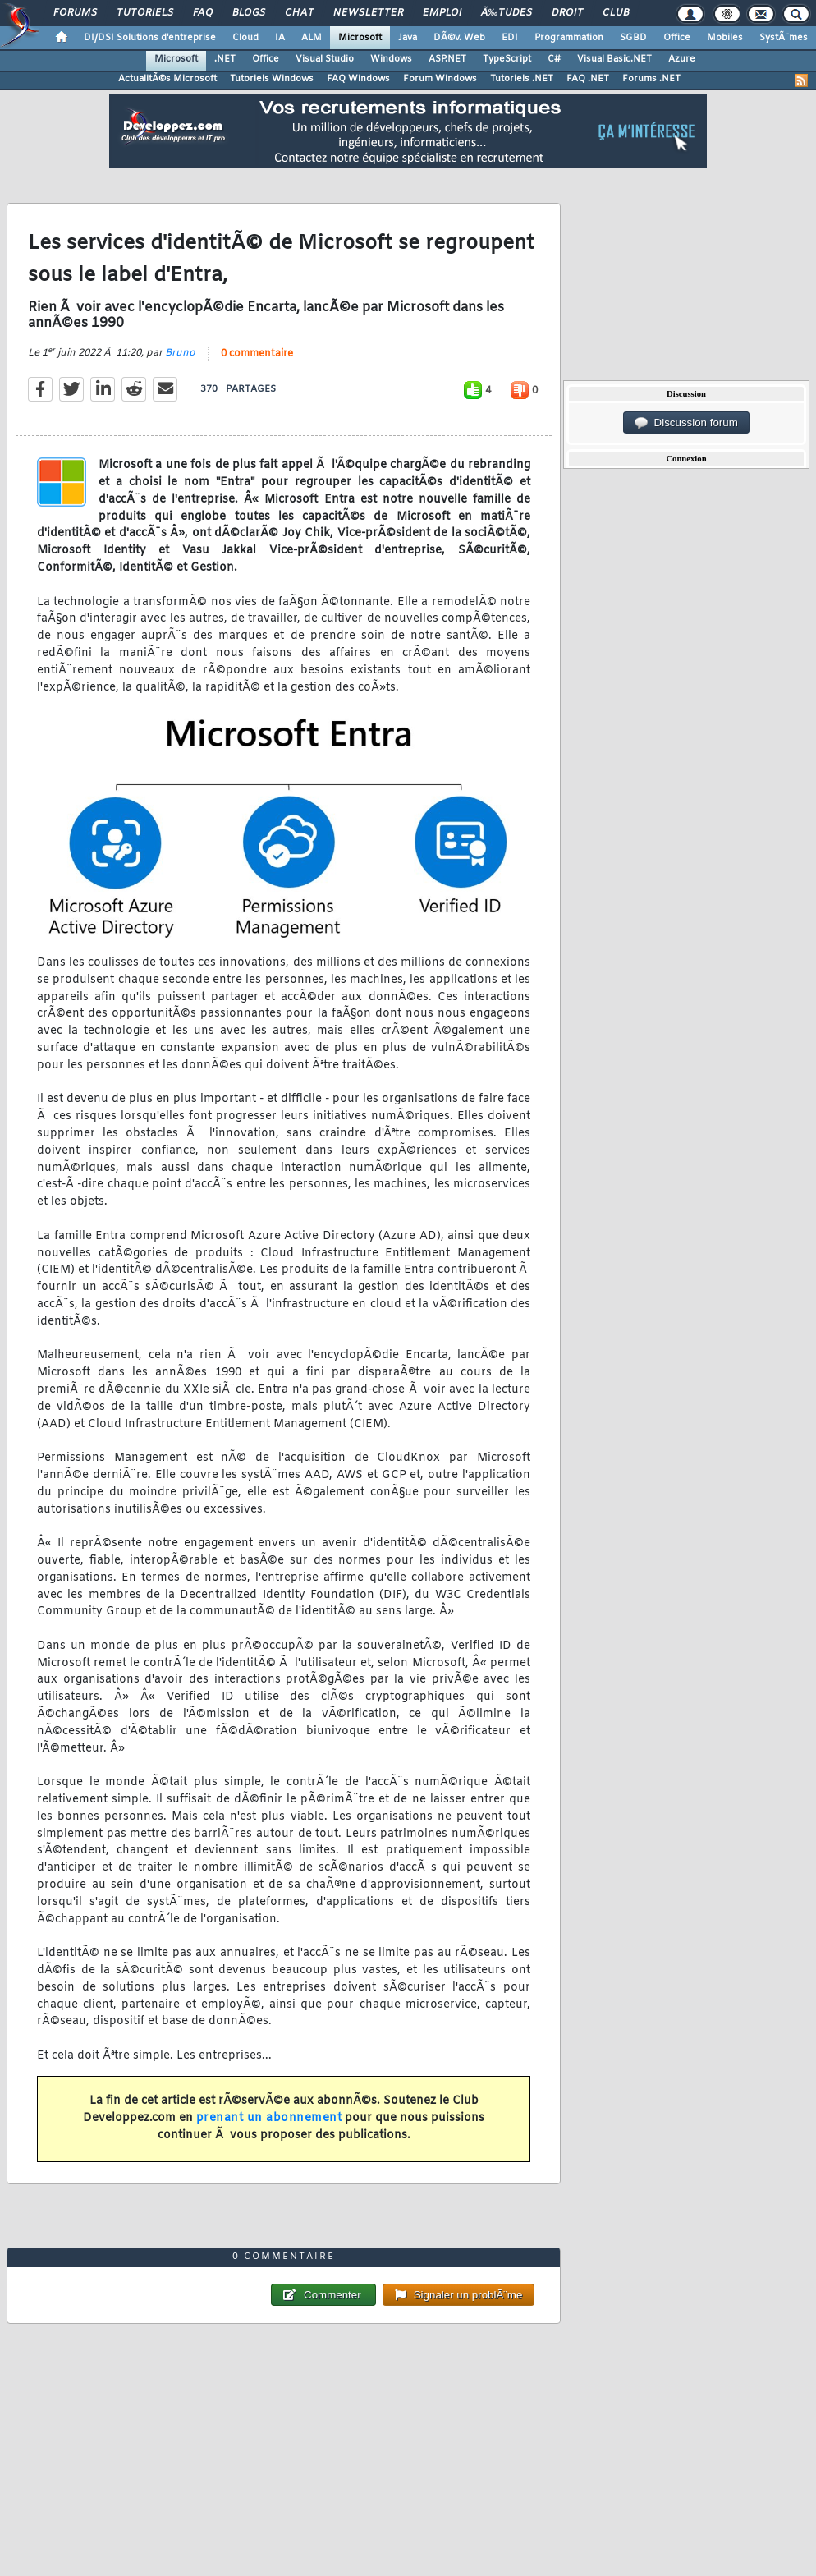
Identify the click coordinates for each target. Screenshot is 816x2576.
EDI (510, 38)
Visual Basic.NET (614, 59)
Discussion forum (686, 422)
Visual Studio (325, 59)
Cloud (245, 38)
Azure (681, 59)
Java (407, 38)
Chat (299, 13)
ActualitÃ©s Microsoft (167, 79)
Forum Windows (440, 79)
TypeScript (507, 59)
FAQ (202, 13)
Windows (391, 59)
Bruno (180, 353)
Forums (75, 13)
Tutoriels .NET (521, 79)
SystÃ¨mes (783, 38)
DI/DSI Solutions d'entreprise (150, 38)
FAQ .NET (587, 79)
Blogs (249, 13)
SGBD (633, 38)
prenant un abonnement (269, 2118)
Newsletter (368, 13)
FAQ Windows (358, 79)
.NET (225, 59)
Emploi (442, 13)
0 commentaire (257, 353)
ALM (311, 38)
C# (554, 59)
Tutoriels (145, 13)
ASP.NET (447, 59)
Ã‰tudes (506, 13)
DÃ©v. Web (459, 38)
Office (676, 38)
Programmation (568, 38)
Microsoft (360, 38)
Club (615, 13)
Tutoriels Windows (272, 79)
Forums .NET (651, 79)
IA (280, 38)
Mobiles (725, 38)
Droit (567, 13)
